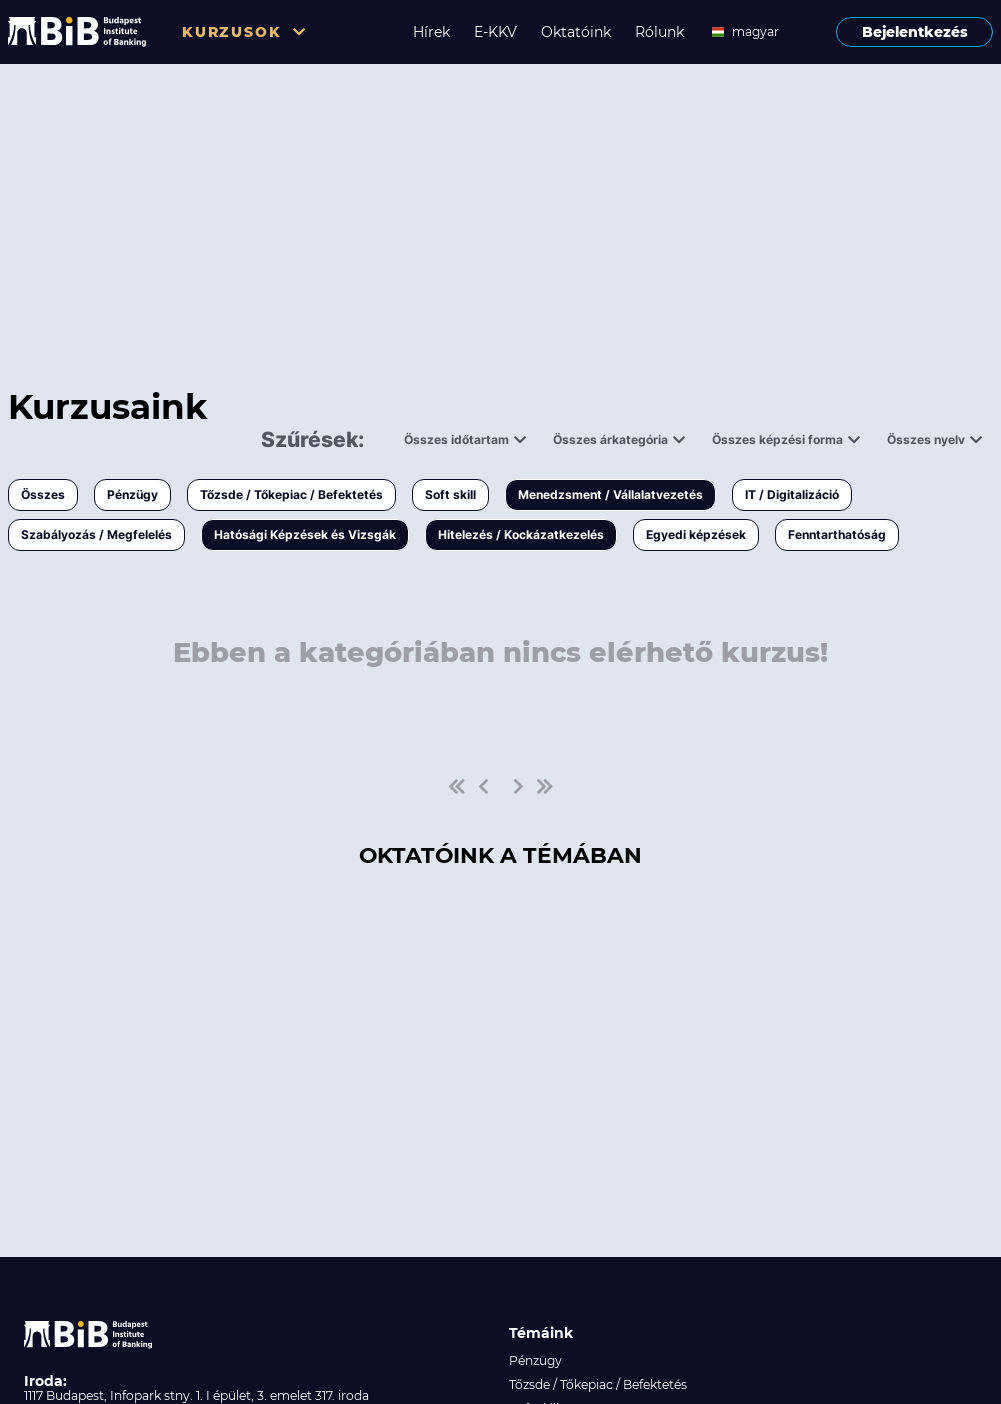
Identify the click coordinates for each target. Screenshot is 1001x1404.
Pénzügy (132, 494)
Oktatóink (576, 32)
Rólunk (659, 32)
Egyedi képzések (696, 534)
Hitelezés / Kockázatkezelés (521, 534)
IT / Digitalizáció (792, 494)
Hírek (431, 32)
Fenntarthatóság (837, 534)
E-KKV (495, 32)
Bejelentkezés (915, 32)
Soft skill (450, 494)
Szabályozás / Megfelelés (96, 534)
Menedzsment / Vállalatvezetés (610, 494)
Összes (43, 494)
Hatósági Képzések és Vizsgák (305, 534)
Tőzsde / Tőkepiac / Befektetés (291, 494)
